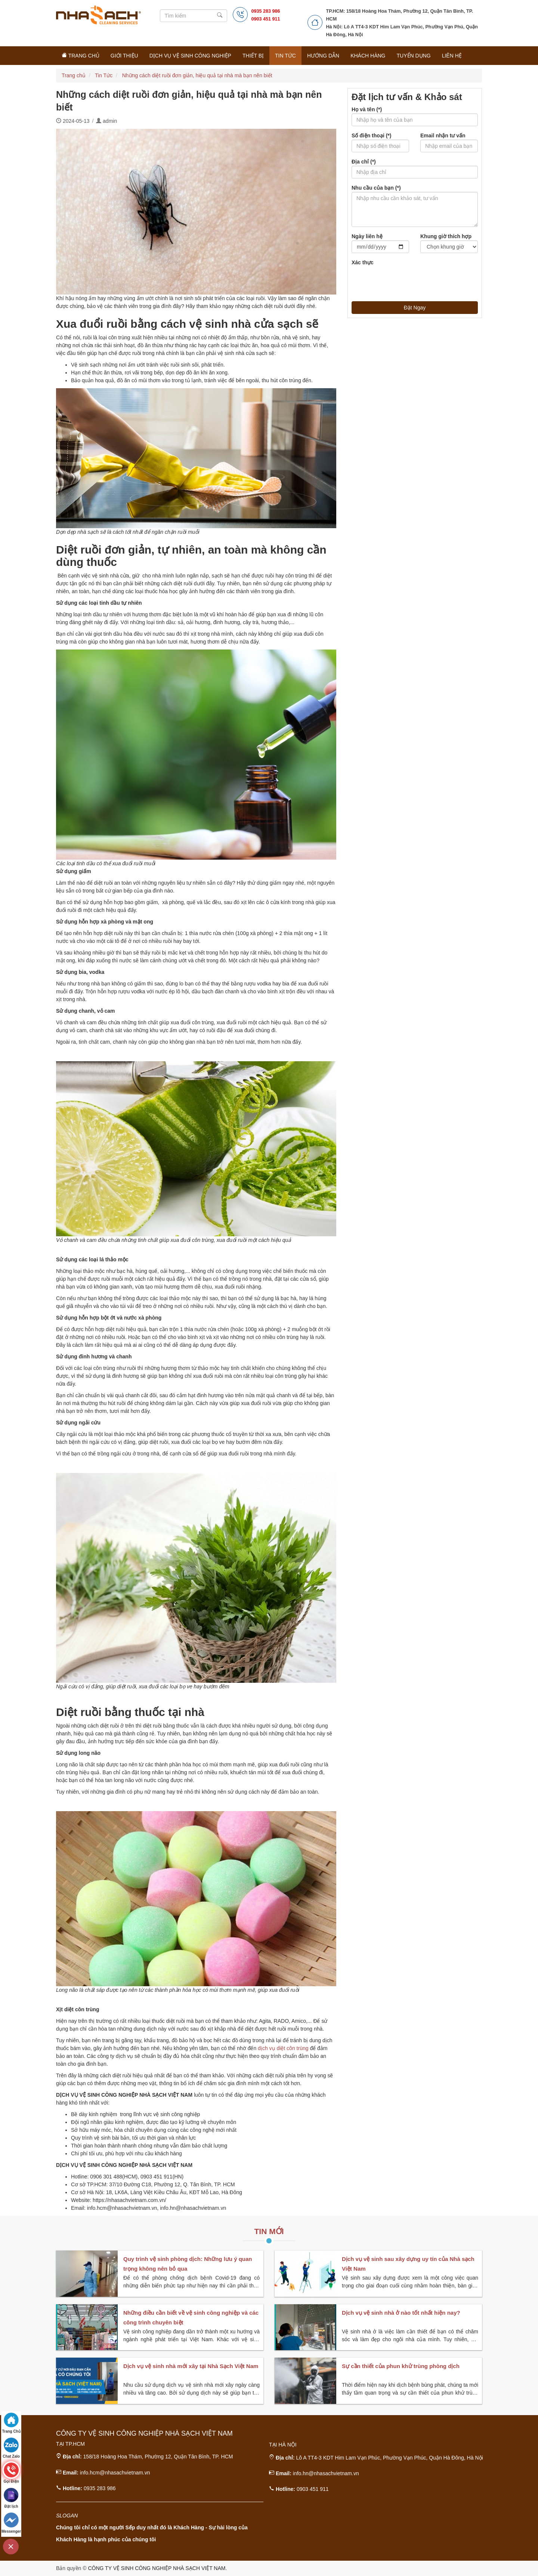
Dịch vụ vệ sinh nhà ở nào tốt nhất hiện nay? (401, 2312)
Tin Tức (285, 56)
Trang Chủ (80, 55)
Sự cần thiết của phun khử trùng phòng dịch (401, 2366)
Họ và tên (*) (367, 109)
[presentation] (408, 281)
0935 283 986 (265, 11)
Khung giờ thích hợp (445, 236)
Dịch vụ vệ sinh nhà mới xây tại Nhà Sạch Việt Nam (190, 2366)
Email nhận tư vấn (443, 135)
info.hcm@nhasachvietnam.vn (115, 2473)
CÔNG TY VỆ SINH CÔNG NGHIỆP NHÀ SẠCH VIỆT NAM (156, 2568)
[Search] (193, 15)
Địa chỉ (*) (364, 162)
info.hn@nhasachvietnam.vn (326, 2473)
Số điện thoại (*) (371, 135)
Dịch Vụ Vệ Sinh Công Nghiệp (190, 56)
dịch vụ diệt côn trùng (283, 2048)
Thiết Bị (253, 56)
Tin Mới (269, 2231)
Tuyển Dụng (414, 56)
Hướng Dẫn (323, 56)
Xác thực (363, 262)
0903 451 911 (265, 19)
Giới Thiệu (124, 56)
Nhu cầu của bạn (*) (376, 188)
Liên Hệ (452, 56)
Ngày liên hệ (367, 236)
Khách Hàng (367, 56)
